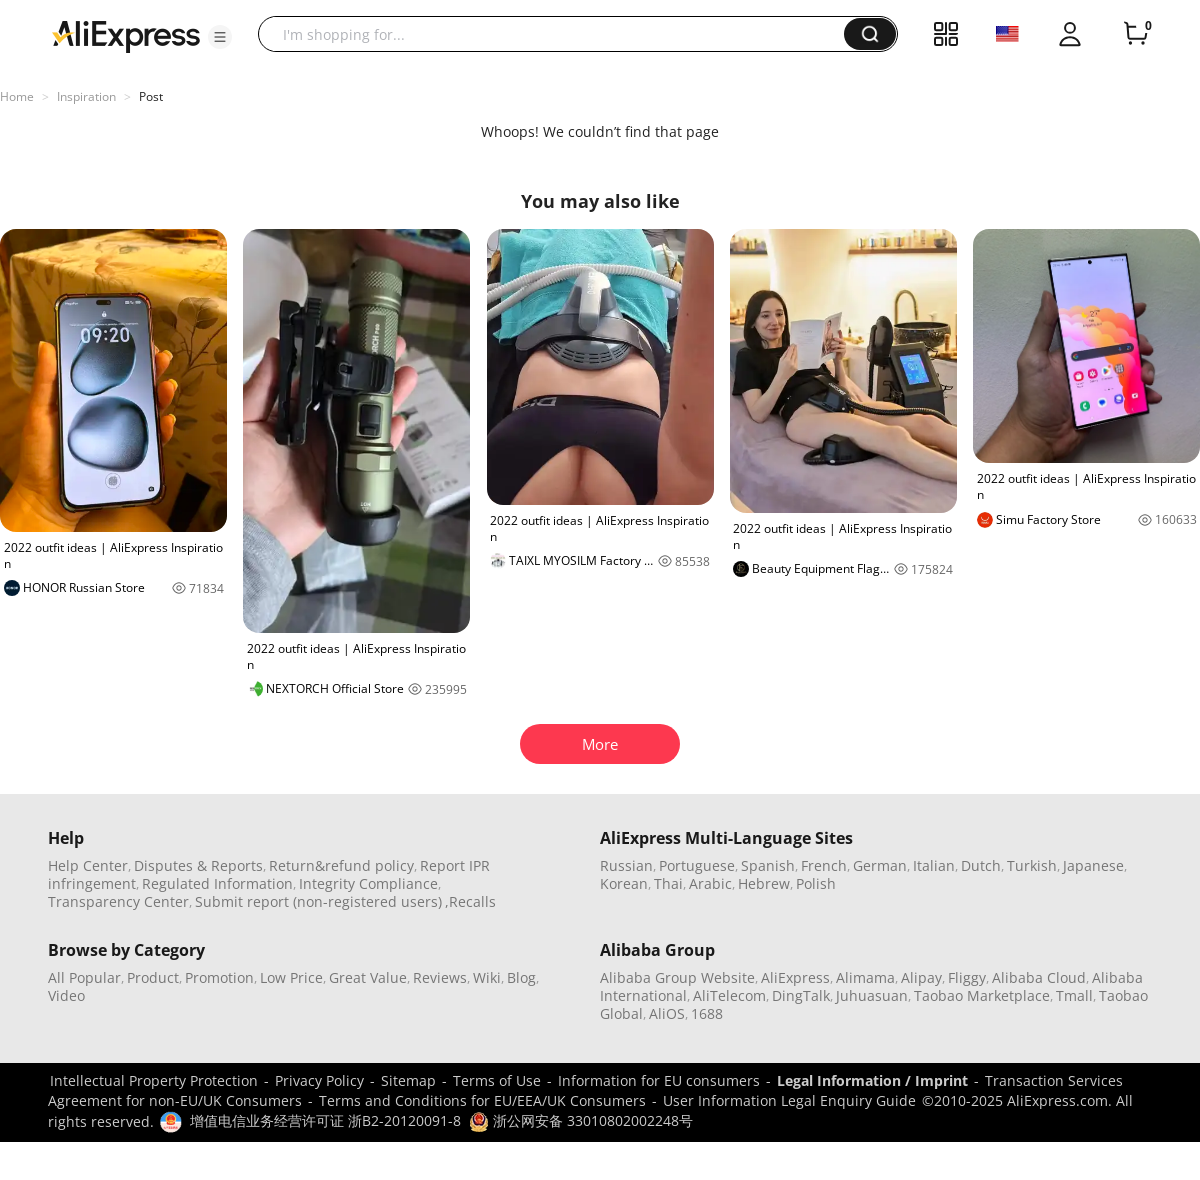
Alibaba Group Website (677, 977)
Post (151, 96)
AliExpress (795, 977)
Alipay (921, 977)
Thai (668, 883)
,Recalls (470, 901)
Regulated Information (217, 883)
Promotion (219, 977)
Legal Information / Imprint (872, 1080)
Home (17, 96)
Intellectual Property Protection (154, 1080)
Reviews (440, 977)
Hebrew (764, 883)
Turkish (1032, 865)
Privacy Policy (319, 1080)
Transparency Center (118, 901)
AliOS (667, 1013)
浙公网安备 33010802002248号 (581, 1120)
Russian (626, 865)
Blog (521, 977)
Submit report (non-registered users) (318, 901)
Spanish (768, 865)
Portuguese (697, 865)
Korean (624, 883)
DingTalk (801, 995)
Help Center (88, 865)
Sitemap (408, 1080)
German (880, 865)
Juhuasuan (872, 995)
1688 (707, 1013)
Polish (816, 883)
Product (153, 977)
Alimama (865, 977)
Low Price (291, 977)
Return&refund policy (341, 865)
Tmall (1074, 995)
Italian (934, 865)
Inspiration (86, 96)
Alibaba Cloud (1039, 977)
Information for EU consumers (659, 1080)
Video (66, 995)
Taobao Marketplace (982, 995)
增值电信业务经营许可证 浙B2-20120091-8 (325, 1120)
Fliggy (967, 977)
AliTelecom (729, 995)
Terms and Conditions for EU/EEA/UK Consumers (482, 1100)
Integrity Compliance (368, 883)
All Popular (84, 977)
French (824, 865)
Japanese (1093, 865)
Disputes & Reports (198, 865)
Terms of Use (497, 1080)
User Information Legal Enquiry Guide (789, 1100)
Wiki (487, 977)
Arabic (710, 883)
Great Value (368, 977)
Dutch (981, 865)
